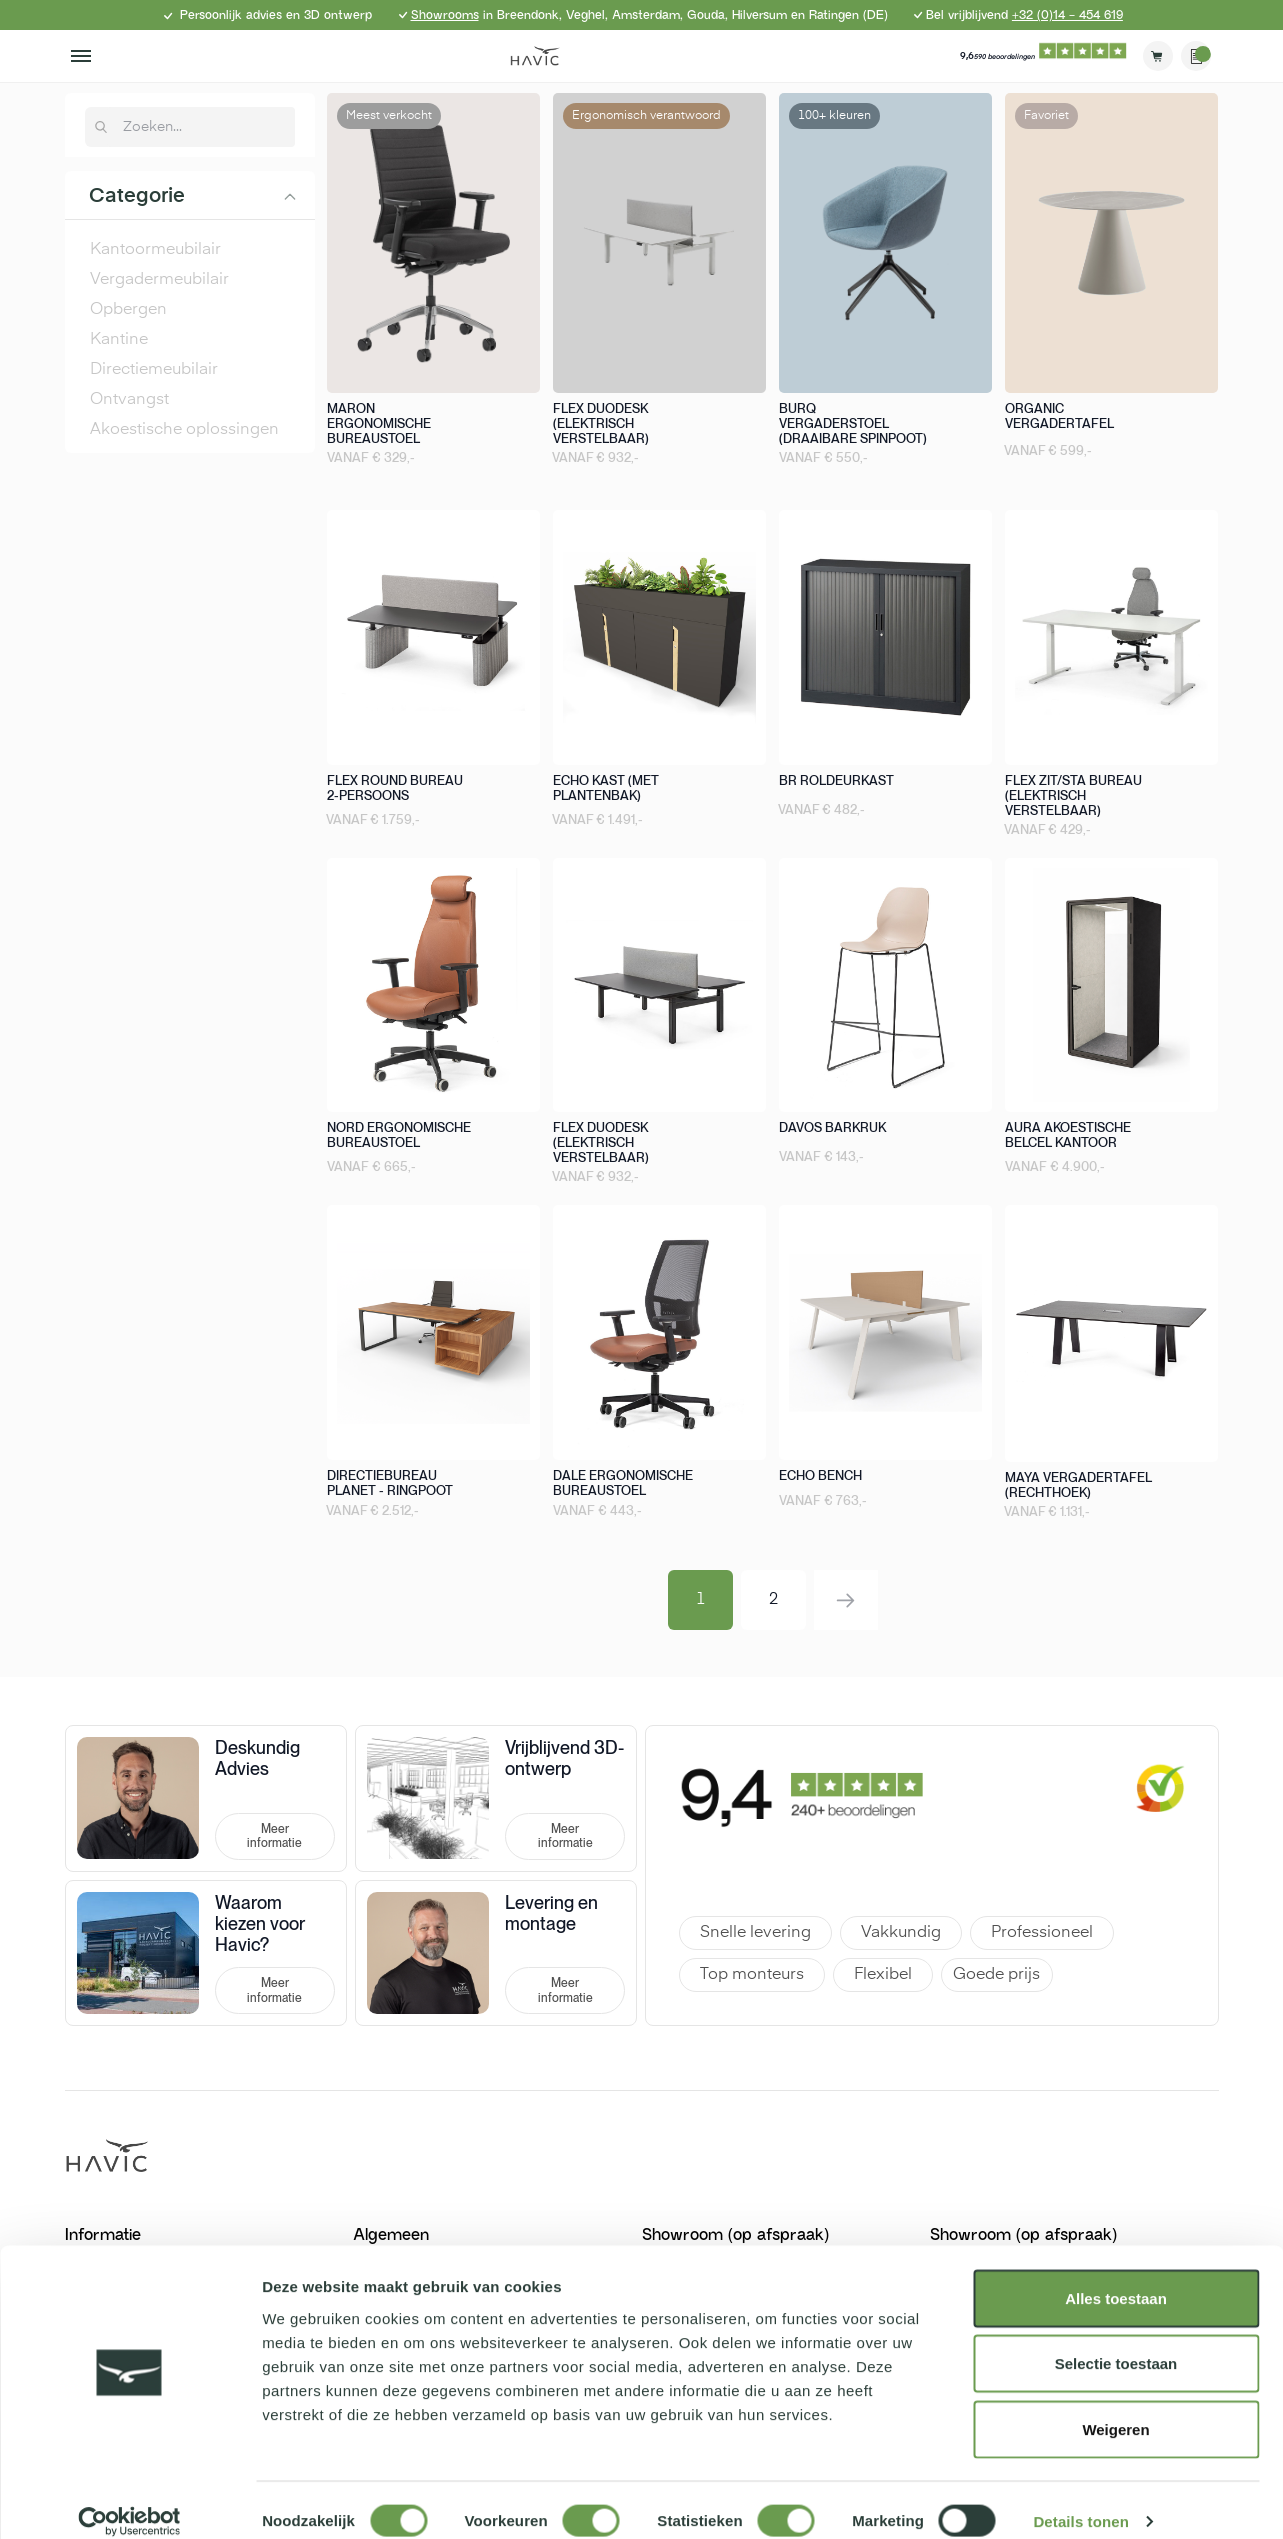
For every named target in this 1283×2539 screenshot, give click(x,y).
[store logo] (535, 56)
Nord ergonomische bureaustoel (399, 1135)
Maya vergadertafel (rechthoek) (1078, 1485)
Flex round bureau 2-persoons (395, 788)
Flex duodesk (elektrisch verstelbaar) (601, 423)
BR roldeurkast (836, 780)
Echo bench (820, 1475)
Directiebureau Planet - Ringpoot (390, 1483)
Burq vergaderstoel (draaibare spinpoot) (853, 423)
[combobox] (201, 127)
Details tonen (1080, 2499)
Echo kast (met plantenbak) (606, 788)
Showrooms (445, 15)
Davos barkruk (832, 1127)
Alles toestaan (1116, 2276)
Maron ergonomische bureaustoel (379, 423)
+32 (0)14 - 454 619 (1067, 15)
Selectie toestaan (1116, 2342)
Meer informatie (274, 1836)
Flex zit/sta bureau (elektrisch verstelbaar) (1073, 795)
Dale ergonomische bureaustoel (623, 1483)
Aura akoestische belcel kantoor (1068, 1135)
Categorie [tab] (137, 196)
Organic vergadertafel (1059, 416)
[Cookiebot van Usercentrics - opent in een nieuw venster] (129, 2500)
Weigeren (1115, 2407)
